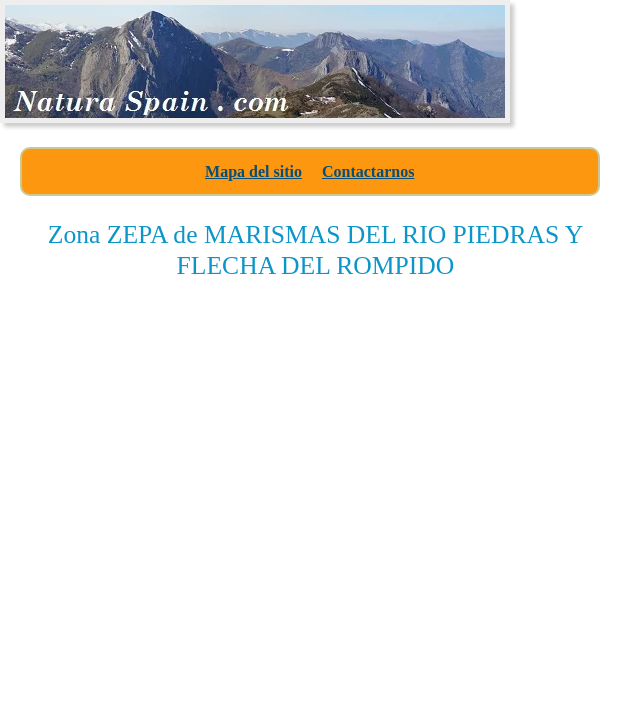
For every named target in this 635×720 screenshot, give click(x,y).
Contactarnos (368, 171)
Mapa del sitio (253, 171)
